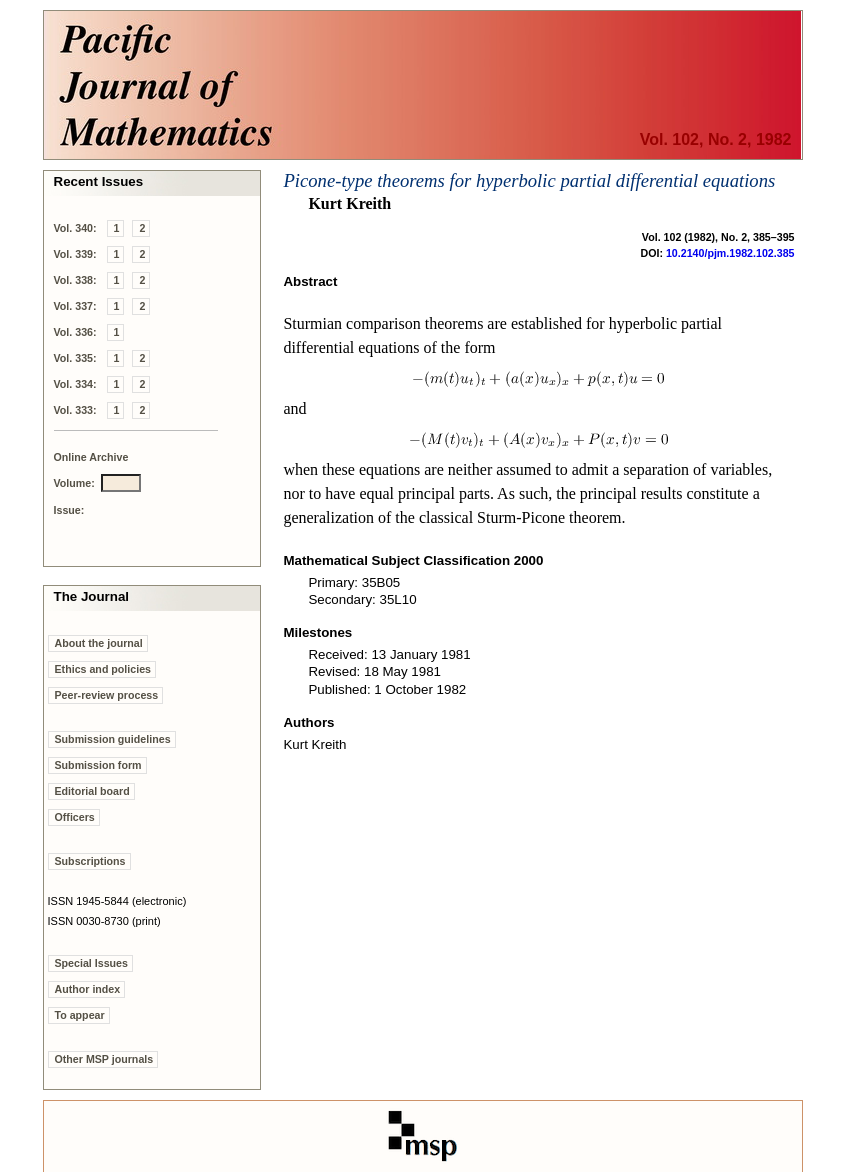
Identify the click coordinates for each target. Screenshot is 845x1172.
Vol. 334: (75, 384)
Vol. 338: (75, 280)
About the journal (99, 643)
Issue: (69, 510)
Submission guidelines (113, 739)
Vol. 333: (75, 410)
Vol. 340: (75, 228)
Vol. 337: (75, 306)
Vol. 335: (75, 358)
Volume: (74, 483)
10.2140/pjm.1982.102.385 (730, 253)
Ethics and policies (103, 669)
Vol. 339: (75, 254)
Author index (88, 989)
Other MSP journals (104, 1059)
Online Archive (91, 457)
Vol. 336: (75, 332)
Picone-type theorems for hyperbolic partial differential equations (529, 180)
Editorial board (92, 791)
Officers (75, 817)
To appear (80, 1015)
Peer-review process (107, 695)
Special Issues (91, 963)
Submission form (98, 765)
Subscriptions (90, 861)
